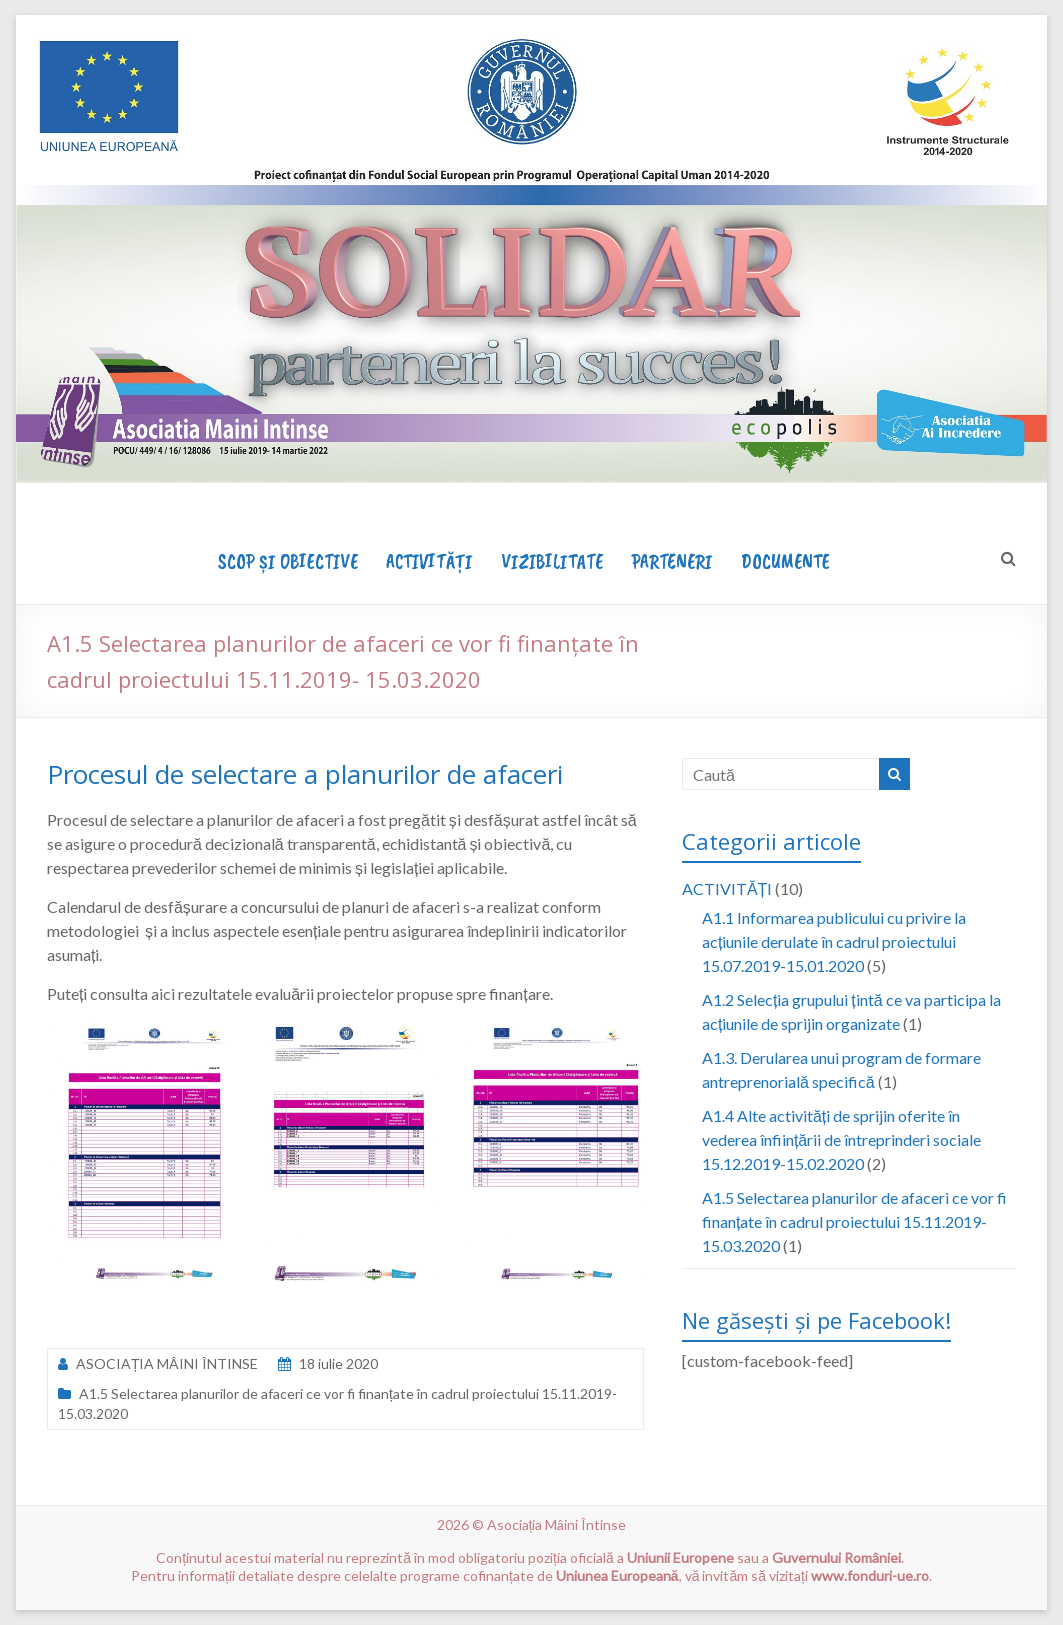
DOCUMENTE (785, 561)
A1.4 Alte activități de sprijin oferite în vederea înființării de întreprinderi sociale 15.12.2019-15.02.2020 (841, 1139)
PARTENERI (672, 561)
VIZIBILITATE (552, 561)
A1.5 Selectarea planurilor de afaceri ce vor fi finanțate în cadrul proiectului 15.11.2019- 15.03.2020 (854, 1221)
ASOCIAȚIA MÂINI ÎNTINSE (167, 1363)
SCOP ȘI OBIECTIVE (288, 561)
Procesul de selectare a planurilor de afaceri (305, 774)
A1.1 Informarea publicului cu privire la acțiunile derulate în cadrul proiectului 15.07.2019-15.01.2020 (834, 941)
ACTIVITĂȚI (429, 561)
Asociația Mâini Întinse (557, 1524)
